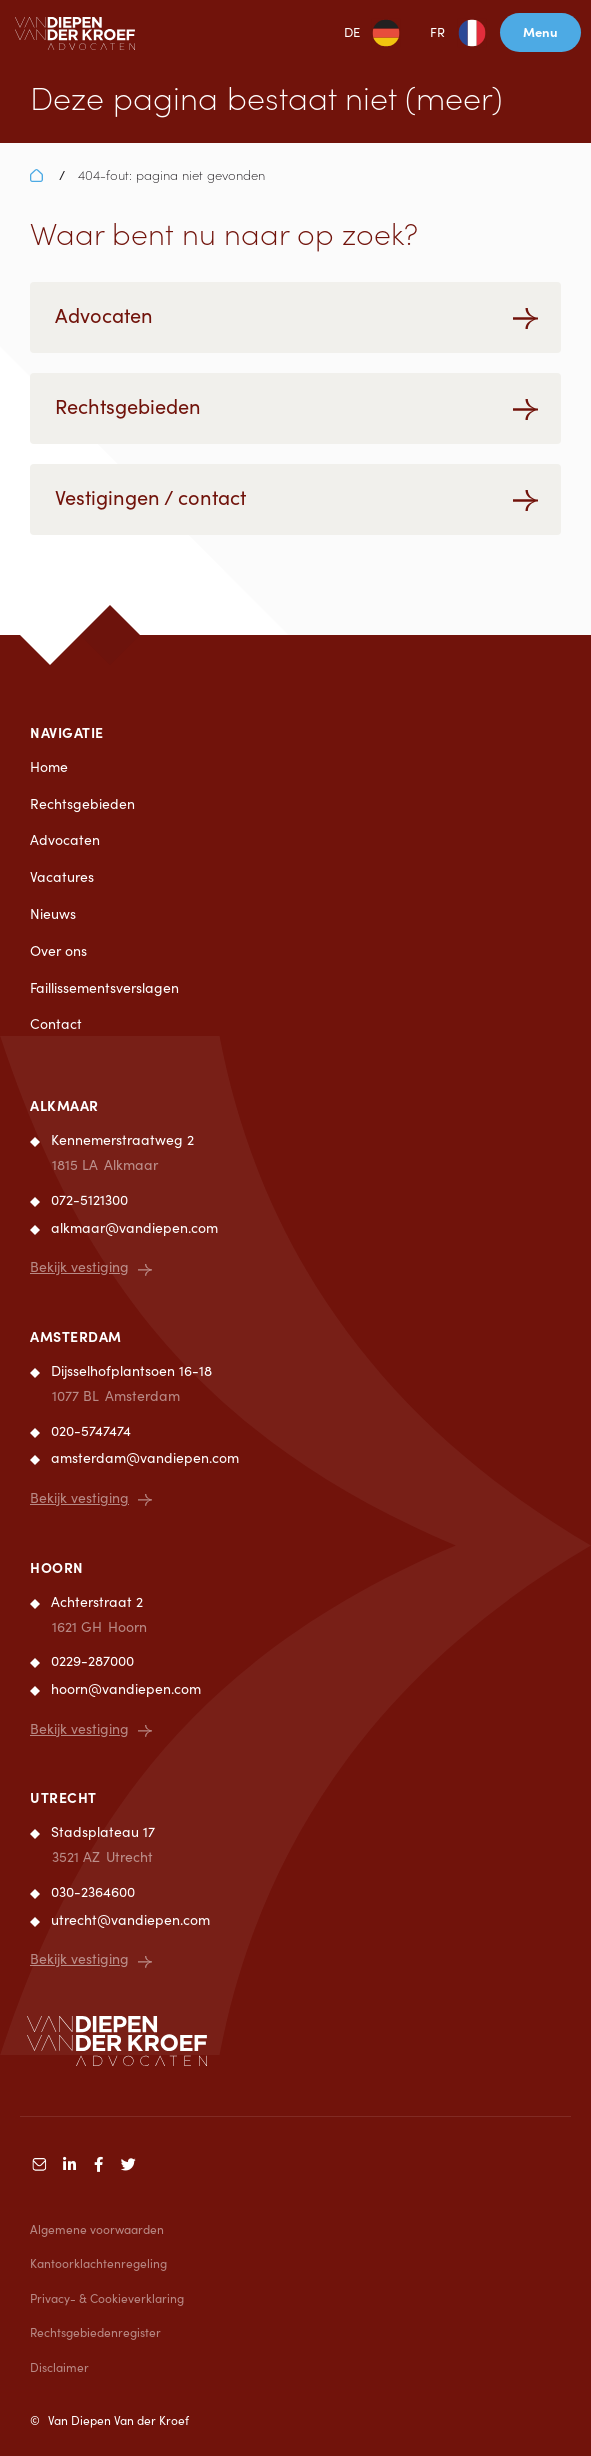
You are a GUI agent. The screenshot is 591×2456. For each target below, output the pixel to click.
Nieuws (53, 913)
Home (49, 766)
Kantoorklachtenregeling (98, 2263)
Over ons (58, 950)
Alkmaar (64, 1105)
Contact (56, 1023)
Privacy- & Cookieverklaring (107, 2298)
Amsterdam (76, 1336)
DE (352, 32)
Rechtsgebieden (82, 803)
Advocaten (65, 839)
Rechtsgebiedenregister (95, 2332)
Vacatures (62, 876)
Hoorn (57, 1567)
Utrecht (63, 1797)
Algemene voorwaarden (97, 2229)
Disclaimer (59, 2367)
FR (437, 32)
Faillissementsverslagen (104, 987)
